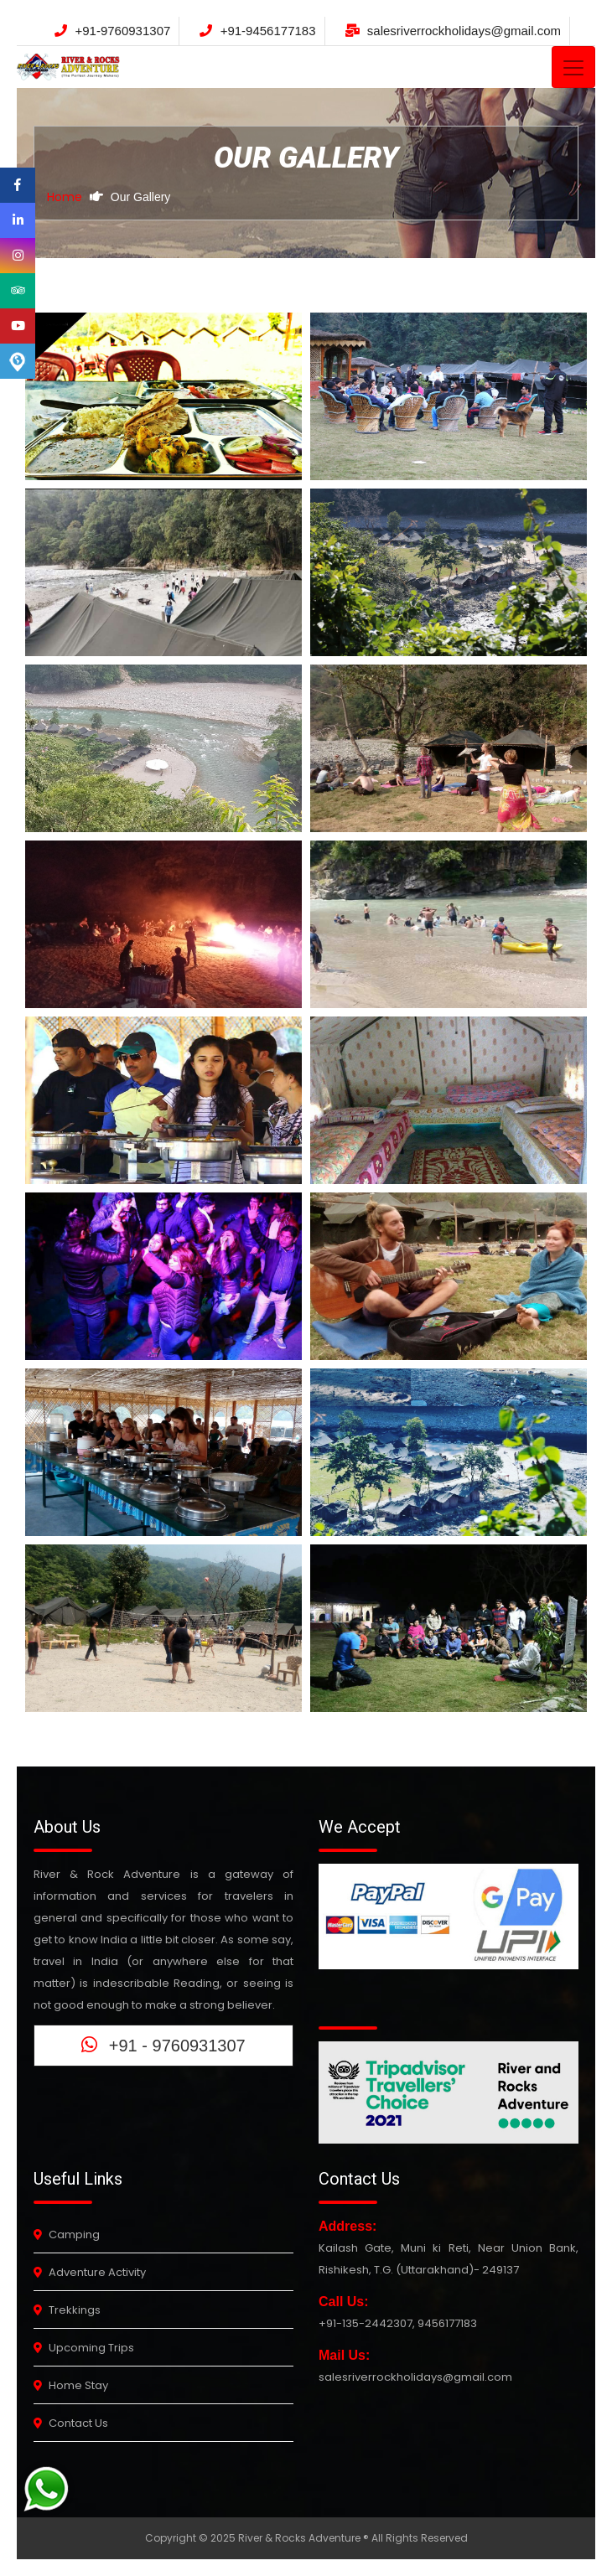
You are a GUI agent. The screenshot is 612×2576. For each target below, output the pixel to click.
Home (64, 197)
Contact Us (71, 2423)
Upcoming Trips (84, 2348)
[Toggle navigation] (573, 67)
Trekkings (67, 2310)
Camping (67, 2234)
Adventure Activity (90, 2272)
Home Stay (71, 2385)
